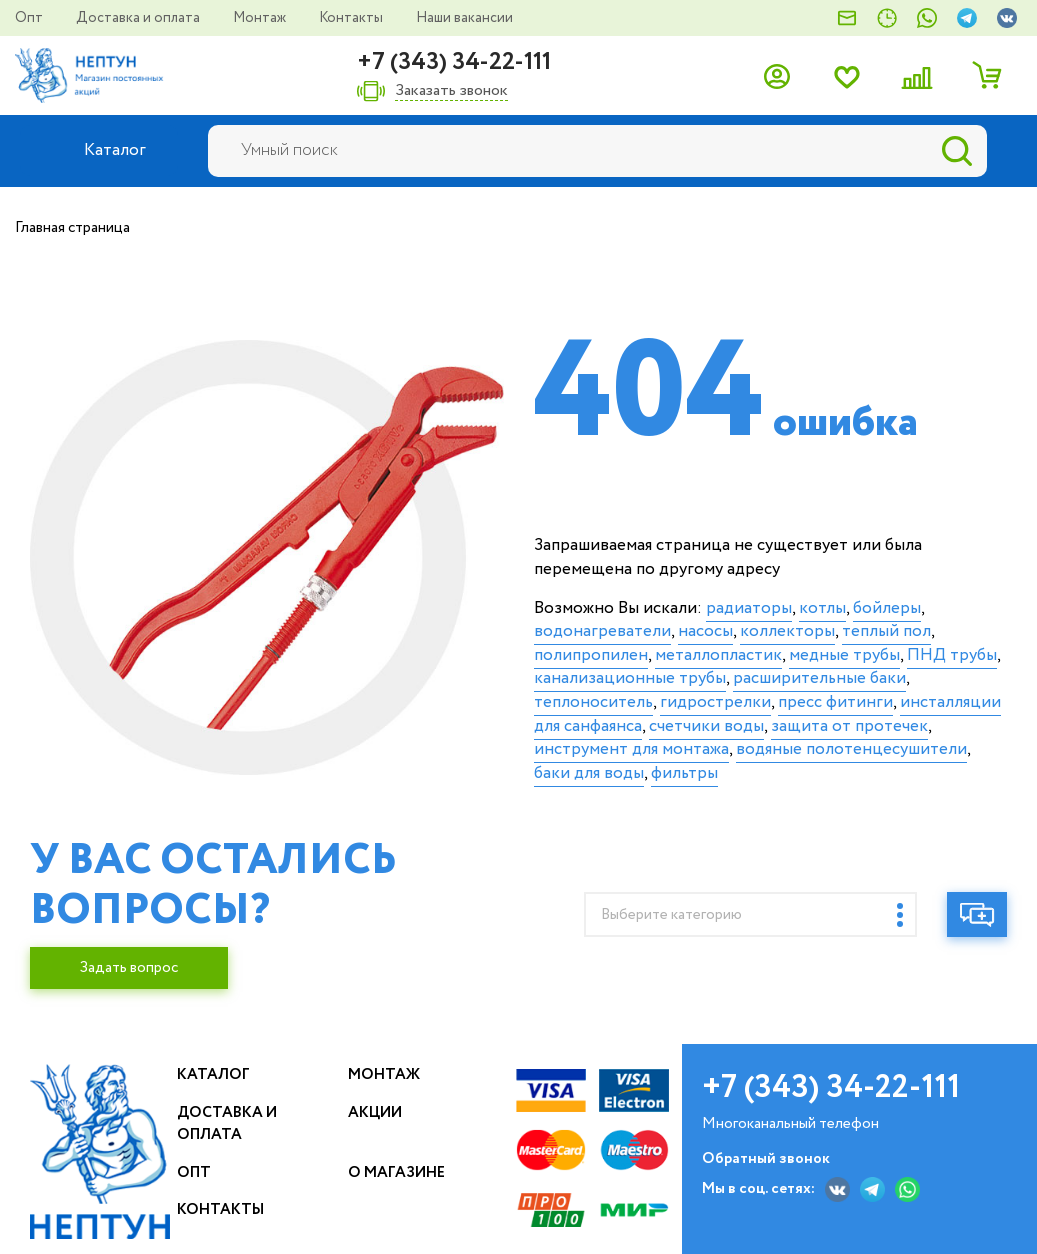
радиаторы (749, 608)
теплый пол (886, 631)
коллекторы (787, 631)
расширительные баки (819, 678)
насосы (705, 631)
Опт (30, 18)
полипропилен (591, 655)
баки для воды (589, 773)
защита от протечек (849, 726)
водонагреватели (602, 631)
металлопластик (718, 655)
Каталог (213, 1075)
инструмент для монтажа (631, 749)
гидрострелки (715, 702)
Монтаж (261, 18)
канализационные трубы (630, 678)
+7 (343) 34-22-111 (454, 62)
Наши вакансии (464, 18)
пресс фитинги (835, 702)
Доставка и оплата (139, 18)
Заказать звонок (451, 91)
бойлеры (887, 608)
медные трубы (844, 655)
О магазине (396, 1173)
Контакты (352, 18)
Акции (375, 1113)
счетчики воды (706, 726)
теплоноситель (593, 702)
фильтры (684, 773)
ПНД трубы (952, 655)
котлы (822, 608)
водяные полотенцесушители (851, 749)
